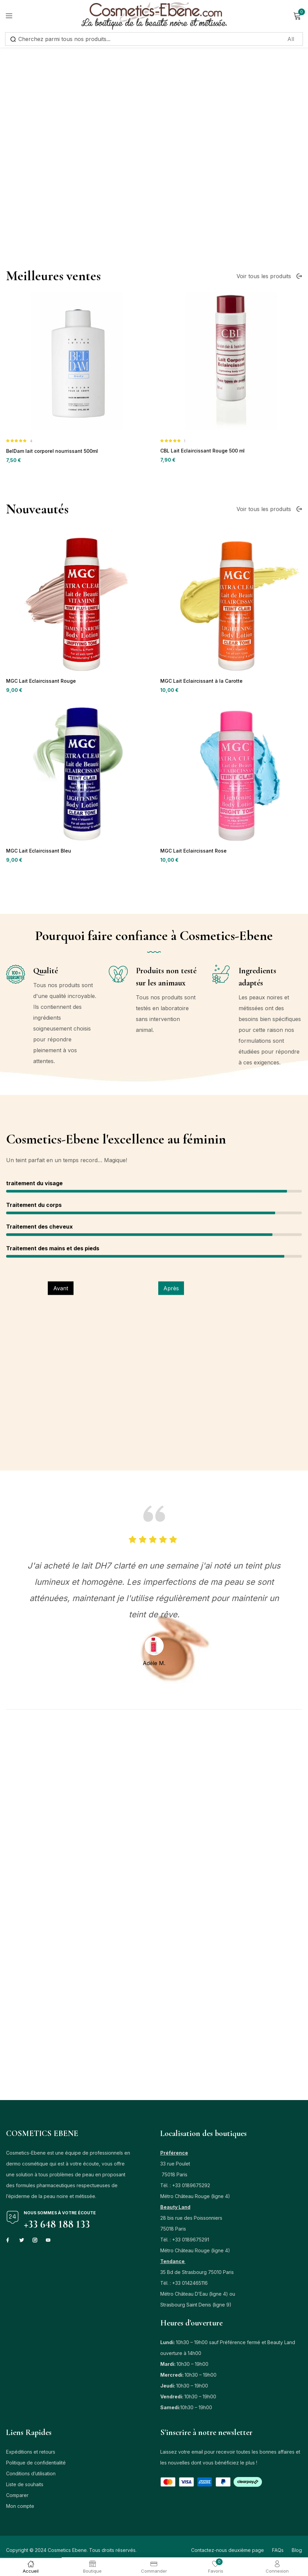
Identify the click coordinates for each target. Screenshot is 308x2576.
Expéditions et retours (30, 2455)
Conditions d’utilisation (31, 2476)
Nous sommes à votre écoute (60, 2215)
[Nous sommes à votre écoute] (12, 2220)
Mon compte (20, 2509)
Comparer (17, 2498)
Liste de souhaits (24, 2487)
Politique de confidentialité (36, 2466)
